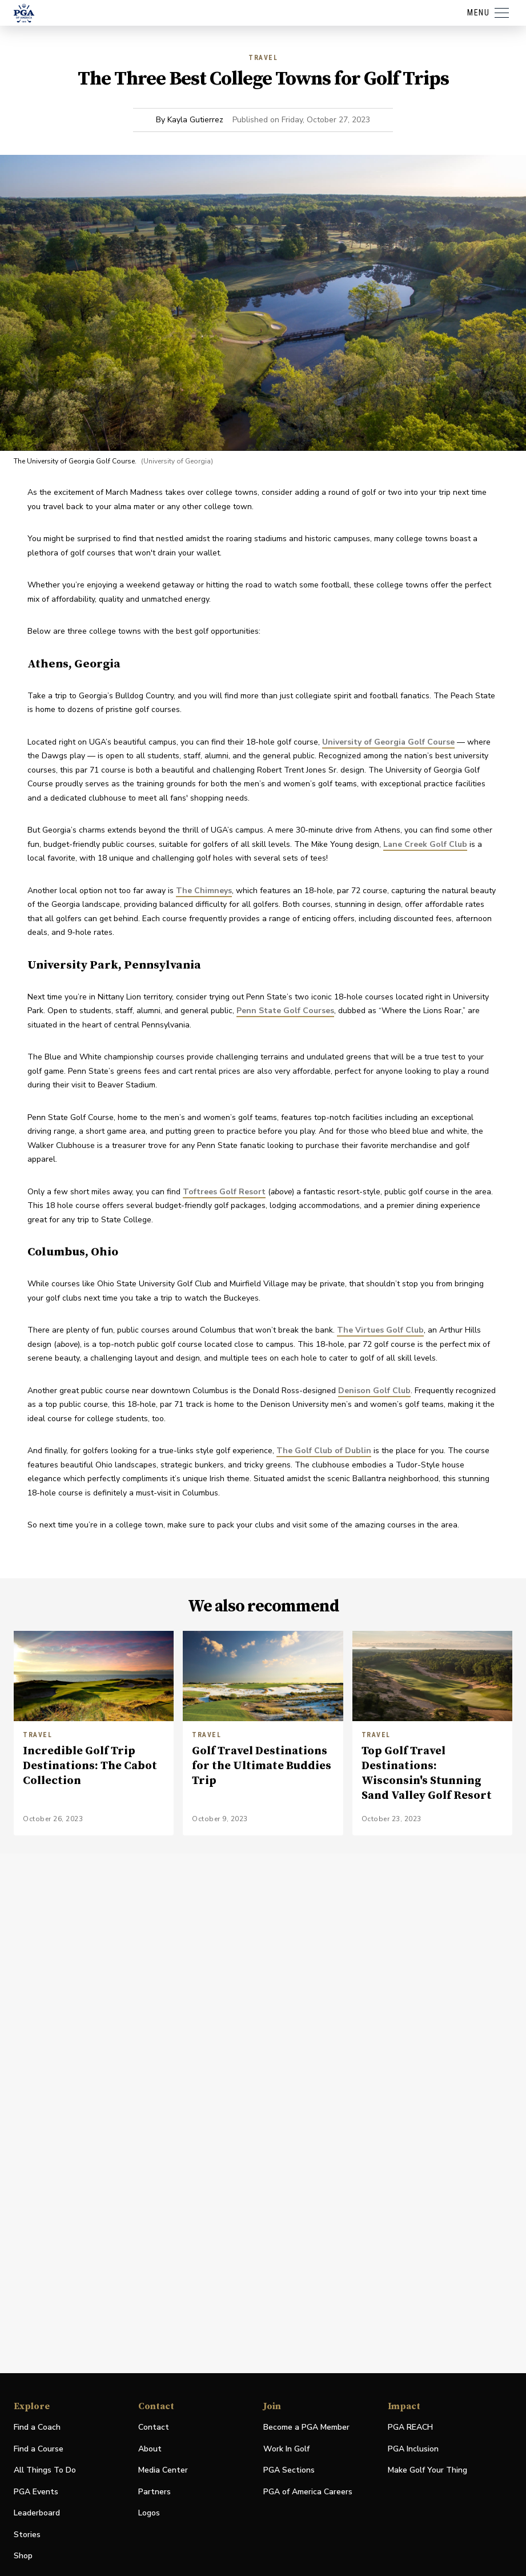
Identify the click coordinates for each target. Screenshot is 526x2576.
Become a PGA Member (306, 2427)
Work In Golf (286, 2448)
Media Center (163, 2471)
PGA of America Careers (307, 2492)
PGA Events (36, 2491)
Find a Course (38, 2448)
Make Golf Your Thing (427, 2471)
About (150, 2448)
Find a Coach (37, 2427)
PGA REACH (410, 2428)
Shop (23, 2556)
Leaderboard (37, 2512)
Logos (149, 2512)
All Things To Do (45, 2470)
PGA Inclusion (413, 2448)
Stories (27, 2534)
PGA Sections (289, 2470)
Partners (154, 2491)
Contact (153, 2427)
